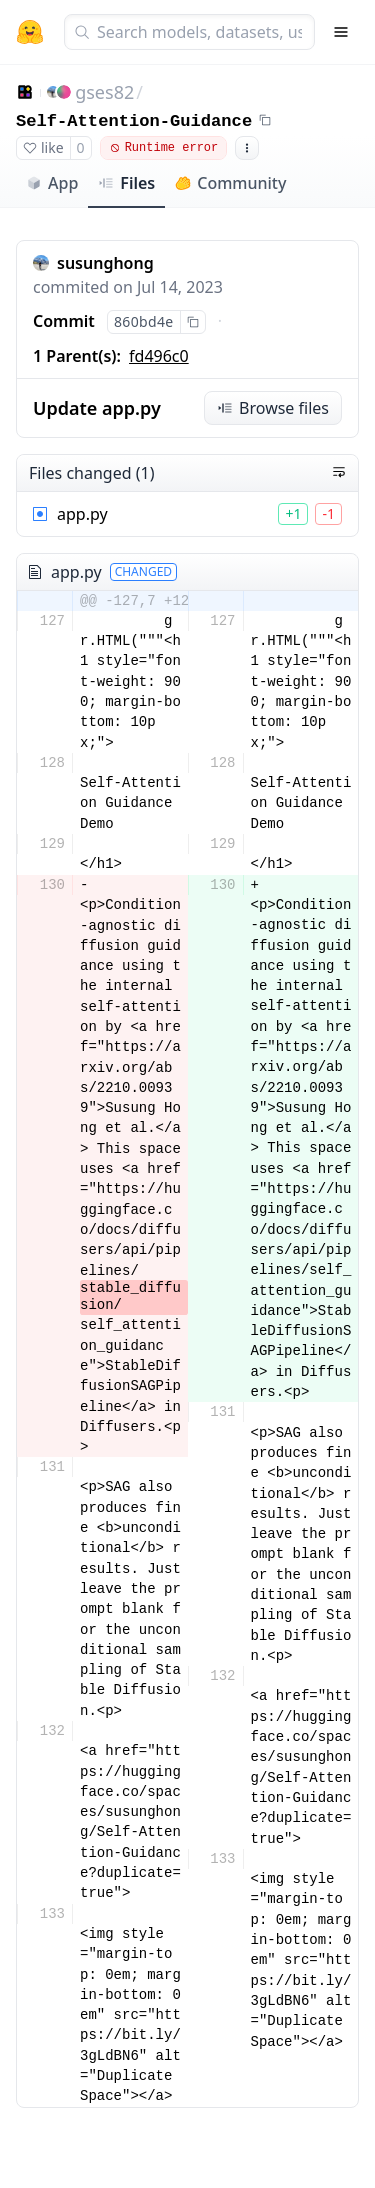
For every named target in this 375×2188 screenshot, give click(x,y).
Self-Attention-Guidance (134, 121)
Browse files (273, 408)
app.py (82, 514)
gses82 (104, 92)
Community (230, 183)
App (52, 183)
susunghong (105, 263)
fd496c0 (159, 356)
